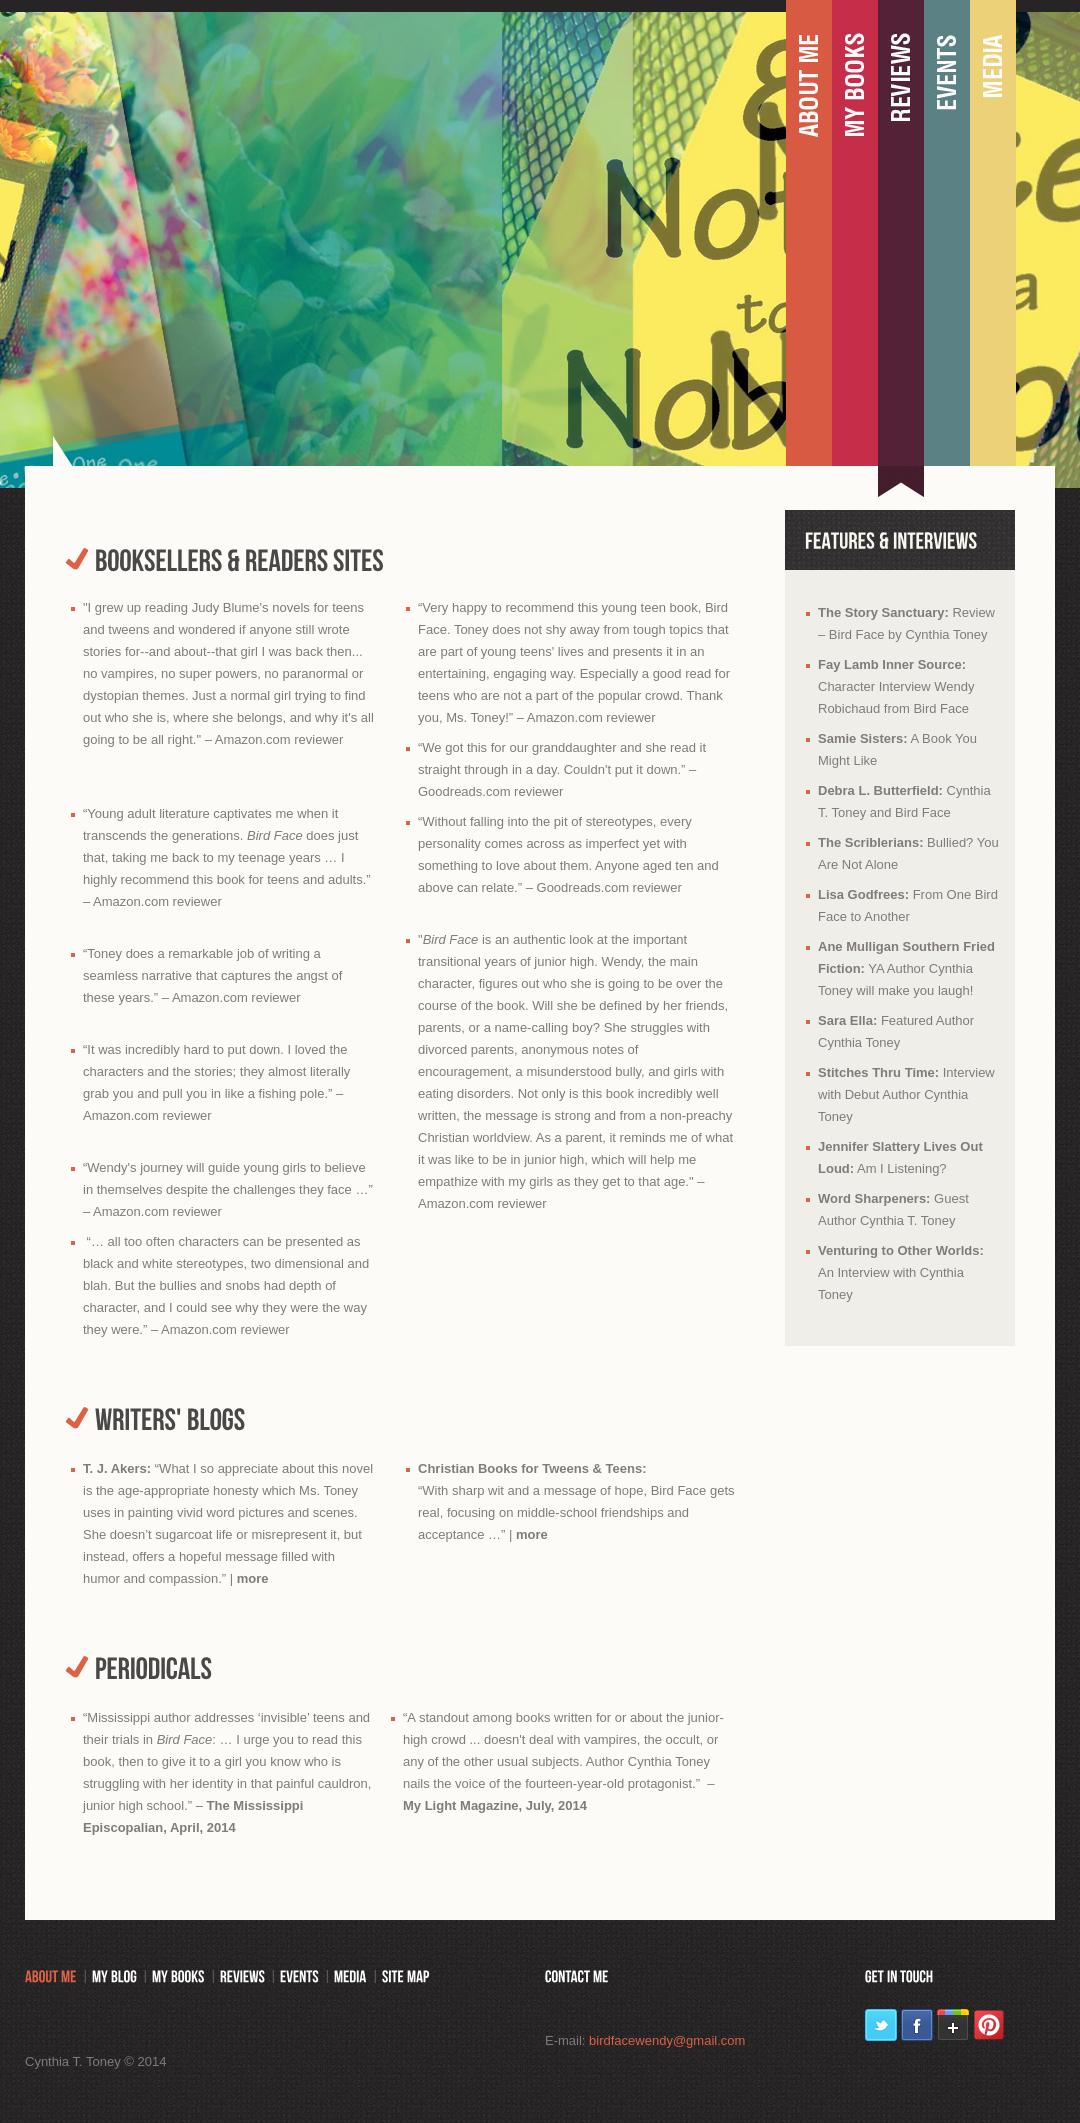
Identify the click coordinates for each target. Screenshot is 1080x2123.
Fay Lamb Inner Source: (892, 664)
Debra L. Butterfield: (880, 790)
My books (855, 234)
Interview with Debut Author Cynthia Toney (906, 1094)
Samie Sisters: (863, 738)
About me (809, 234)
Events (947, 234)
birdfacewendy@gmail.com (667, 2040)
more (253, 1578)
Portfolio (901, 234)
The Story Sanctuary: (883, 612)
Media (993, 234)
